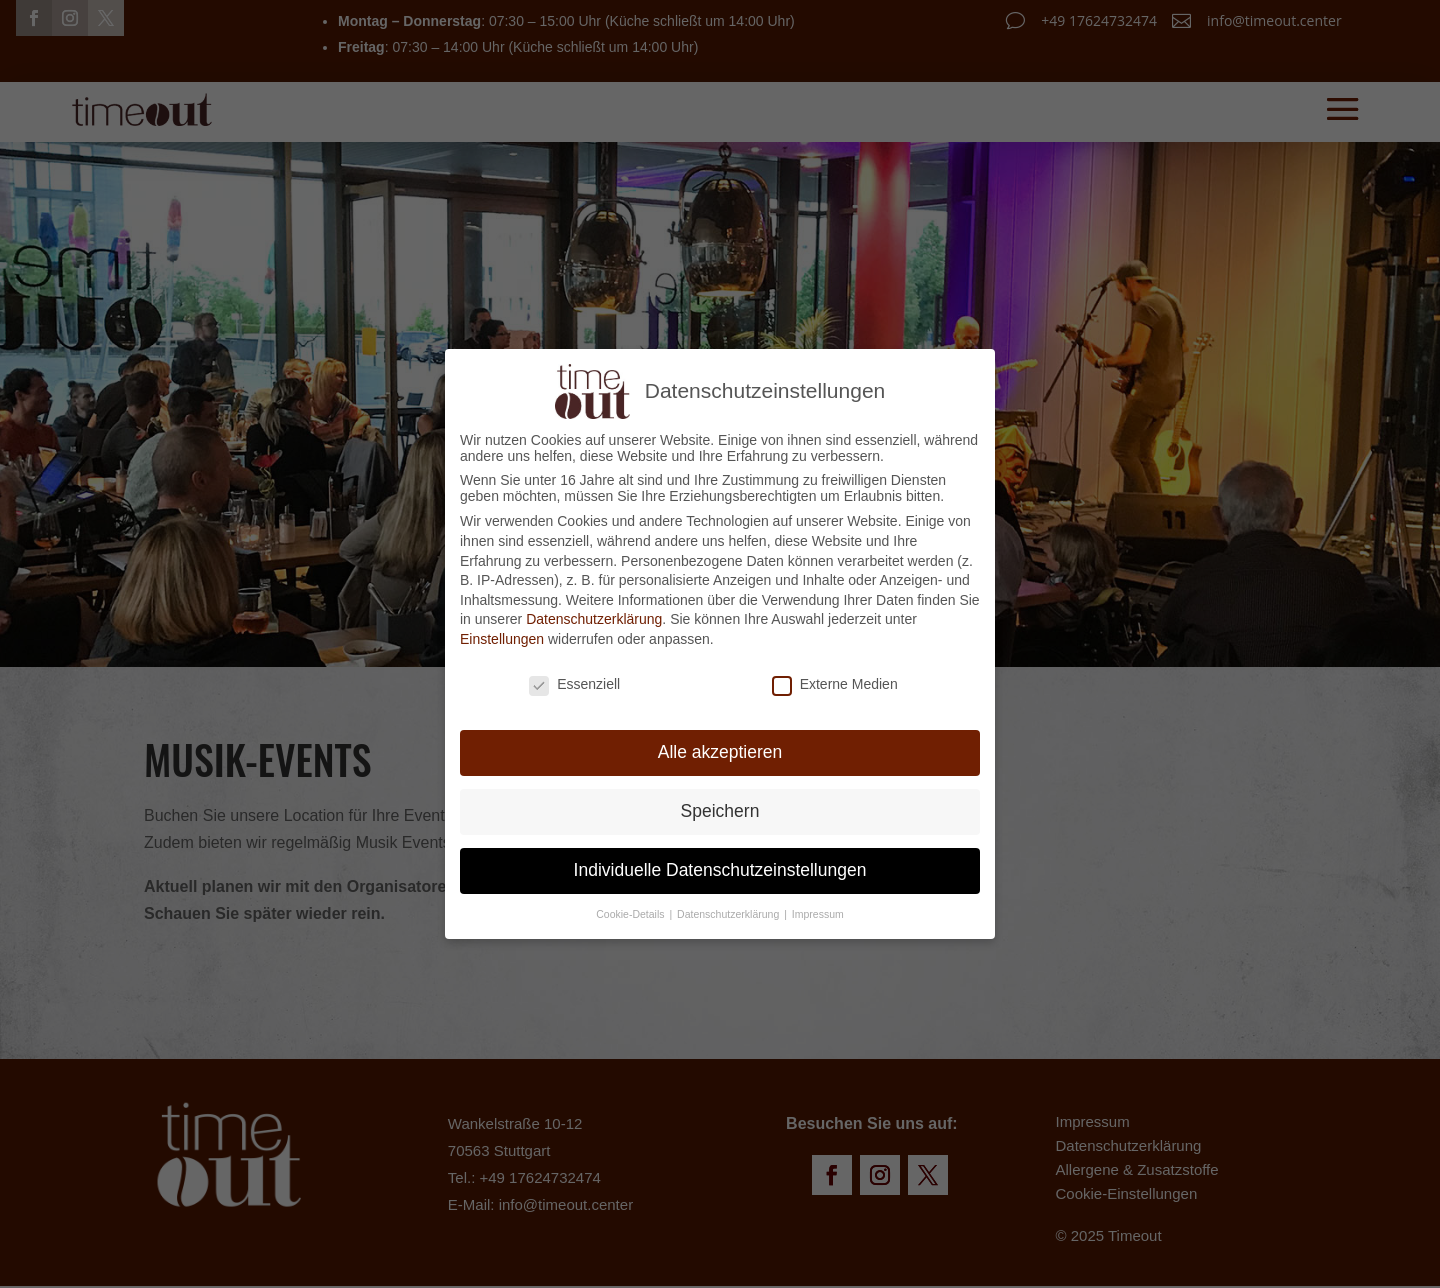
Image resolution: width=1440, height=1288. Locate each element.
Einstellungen (502, 634)
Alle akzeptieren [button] (720, 748)
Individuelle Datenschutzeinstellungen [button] (720, 866)
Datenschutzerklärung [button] (729, 910)
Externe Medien (835, 679)
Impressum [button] (818, 910)
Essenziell (574, 679)
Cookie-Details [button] (631, 910)
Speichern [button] (720, 807)
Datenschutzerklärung (594, 615)
